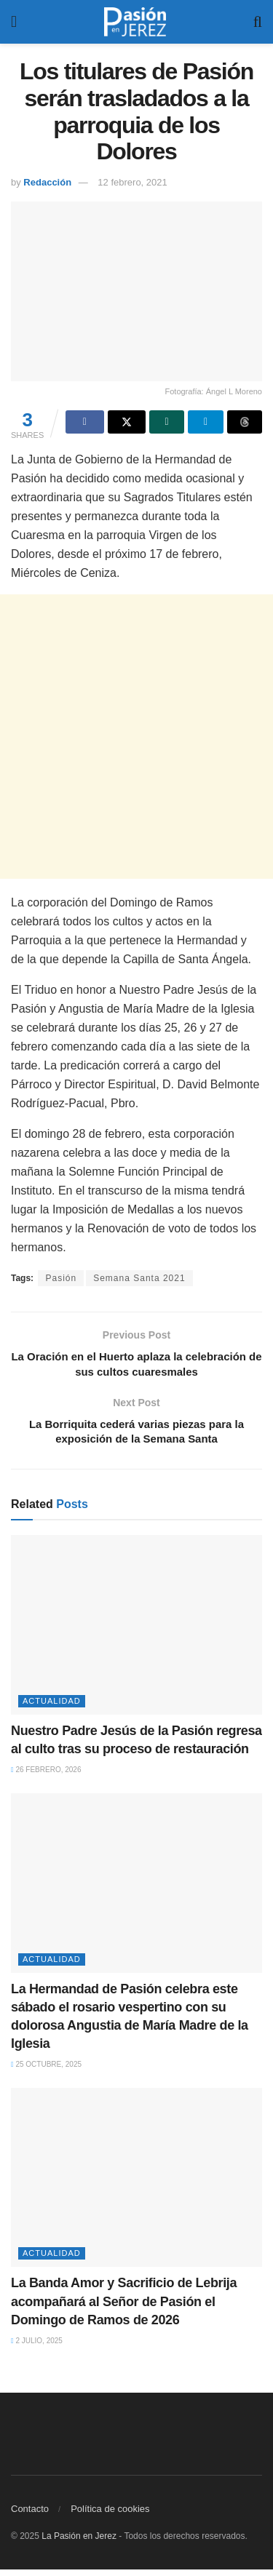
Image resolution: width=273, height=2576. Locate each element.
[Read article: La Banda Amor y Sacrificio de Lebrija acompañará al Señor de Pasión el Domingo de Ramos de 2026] (136, 2184)
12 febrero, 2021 (132, 182)
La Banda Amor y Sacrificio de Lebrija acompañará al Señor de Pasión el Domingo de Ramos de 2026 (124, 2308)
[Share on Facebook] (84, 422)
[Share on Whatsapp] (166, 422)
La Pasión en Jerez (78, 2542)
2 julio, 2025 (37, 2347)
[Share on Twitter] (127, 422)
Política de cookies (110, 2515)
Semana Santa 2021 (139, 1278)
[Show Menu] (14, 22)
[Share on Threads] (244, 422)
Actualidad (52, 1707)
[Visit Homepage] (135, 21)
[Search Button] (257, 22)
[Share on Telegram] (205, 422)
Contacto (30, 2515)
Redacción (47, 182)
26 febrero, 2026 (46, 1777)
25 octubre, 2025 (46, 2071)
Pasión (60, 1278)
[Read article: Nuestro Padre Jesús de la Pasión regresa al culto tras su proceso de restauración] (136, 1632)
